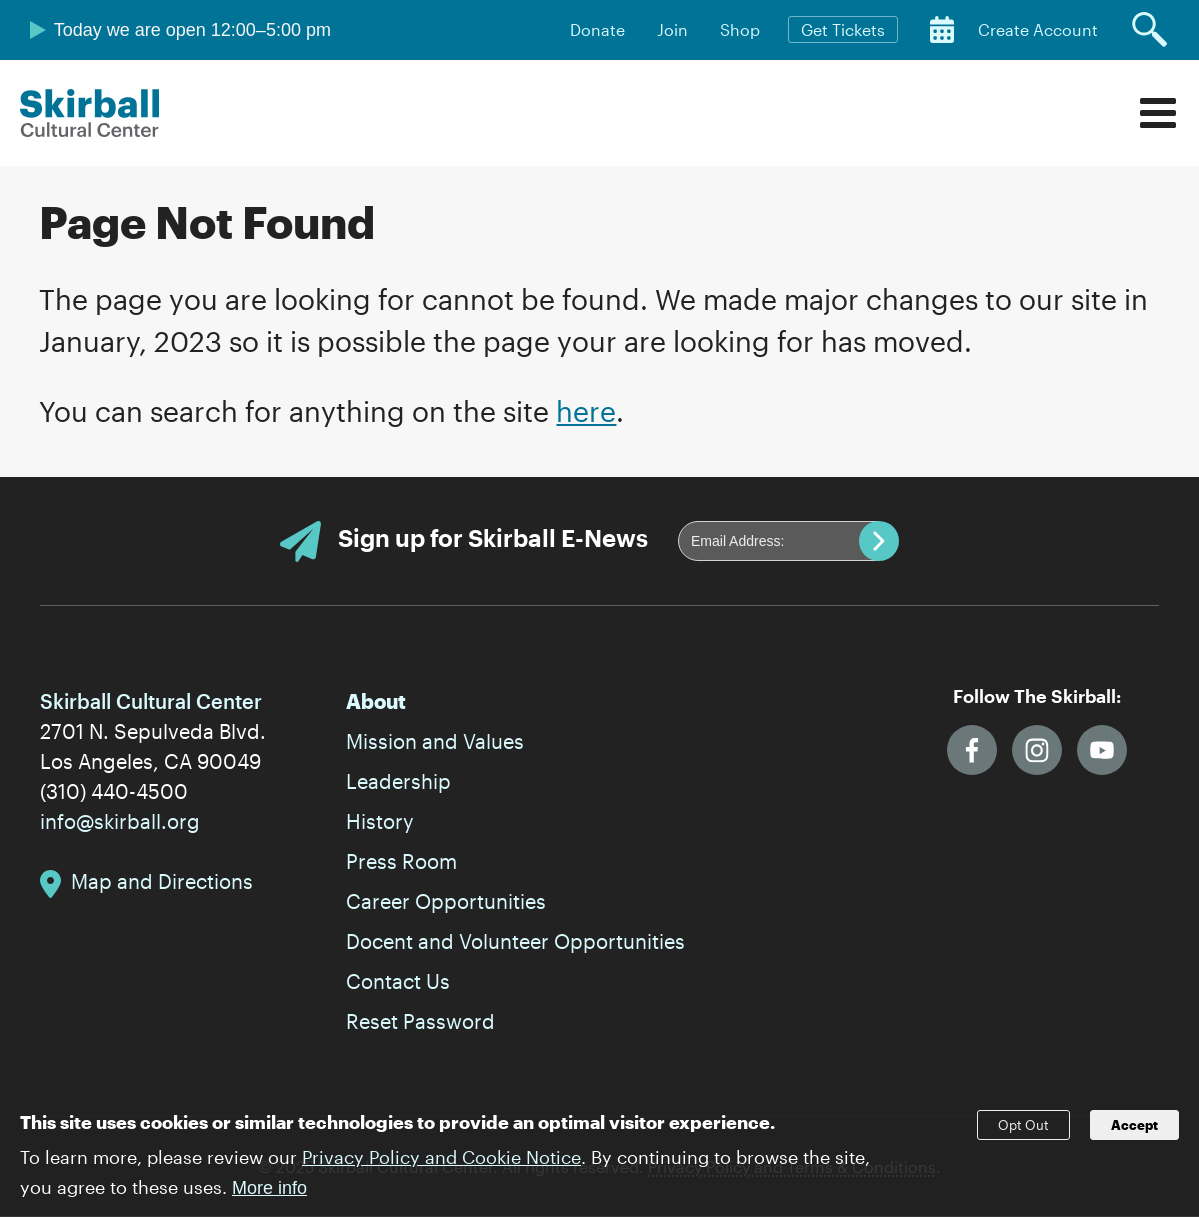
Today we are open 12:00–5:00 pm (192, 30)
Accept (1134, 1134)
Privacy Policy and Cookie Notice (441, 1165)
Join (672, 29)
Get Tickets (843, 29)
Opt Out (1023, 1134)
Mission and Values (435, 741)
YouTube (1102, 750)
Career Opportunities (446, 901)
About (376, 701)
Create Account (1038, 29)
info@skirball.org (120, 821)
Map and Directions (162, 881)
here (586, 411)
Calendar (942, 30)
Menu (1158, 113)
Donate (597, 29)
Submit (879, 541)
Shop (740, 29)
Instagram (1037, 750)
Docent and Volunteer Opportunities (515, 941)
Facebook (972, 750)
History (380, 821)
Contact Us (398, 981)
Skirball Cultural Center (90, 113)
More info (269, 1196)
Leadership (398, 781)
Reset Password (420, 1021)
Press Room (401, 861)
